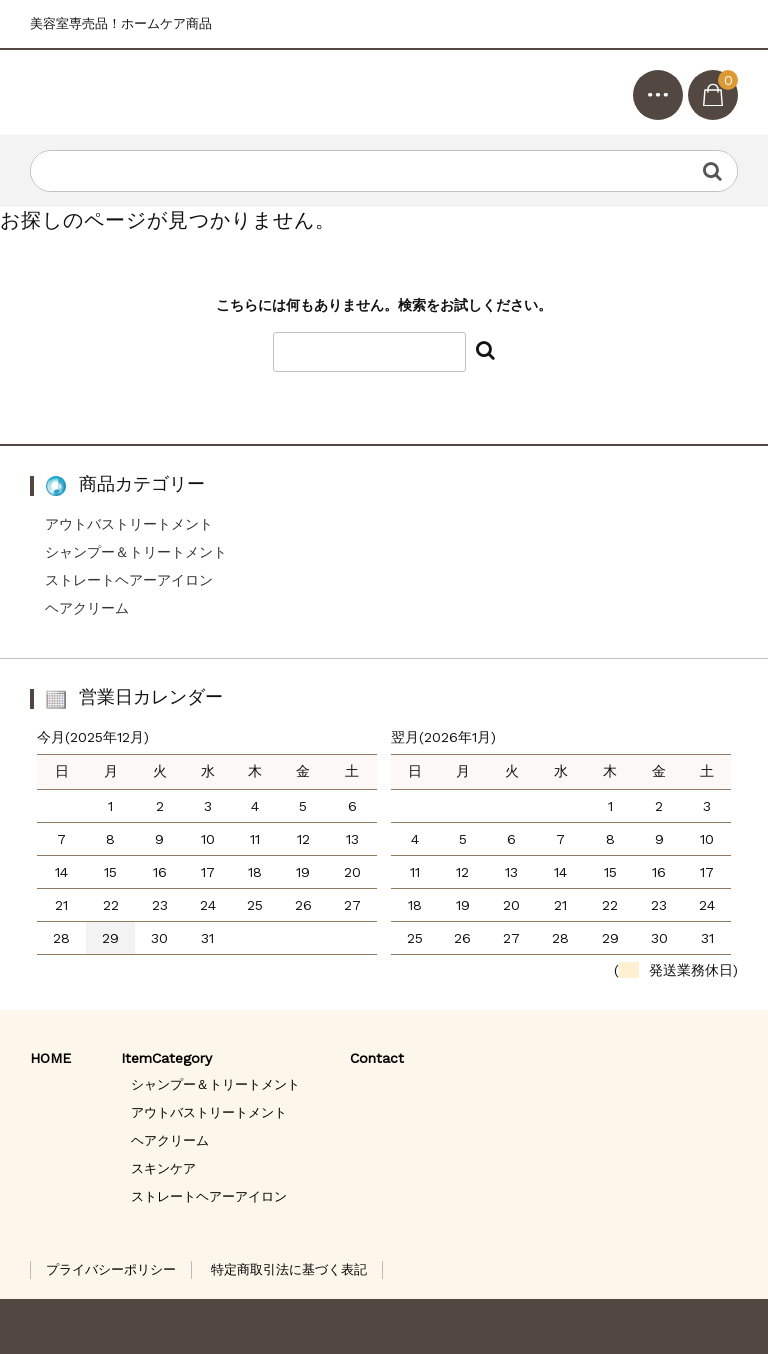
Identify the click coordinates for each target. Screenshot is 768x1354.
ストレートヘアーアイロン (129, 580)
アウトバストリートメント (129, 524)
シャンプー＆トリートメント (136, 552)
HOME (50, 1058)
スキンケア (163, 1168)
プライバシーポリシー (111, 1269)
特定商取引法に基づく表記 (289, 1269)
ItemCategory (166, 1058)
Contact (377, 1058)
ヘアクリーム (87, 608)
